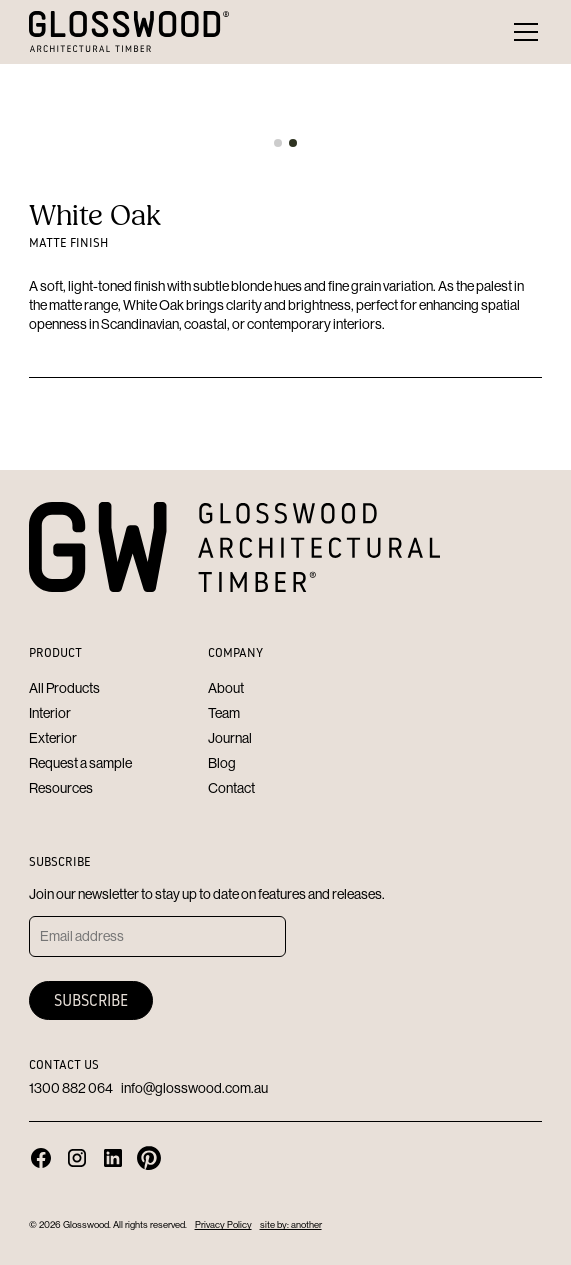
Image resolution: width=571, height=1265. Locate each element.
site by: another (291, 1224)
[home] (129, 31)
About (226, 688)
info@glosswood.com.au (194, 1088)
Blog (222, 763)
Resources (61, 788)
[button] (522, 32)
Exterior (53, 738)
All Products (64, 688)
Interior (50, 713)
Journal (230, 738)
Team (224, 713)
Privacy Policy (223, 1224)
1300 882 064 (71, 1088)
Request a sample (80, 763)
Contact (231, 788)
